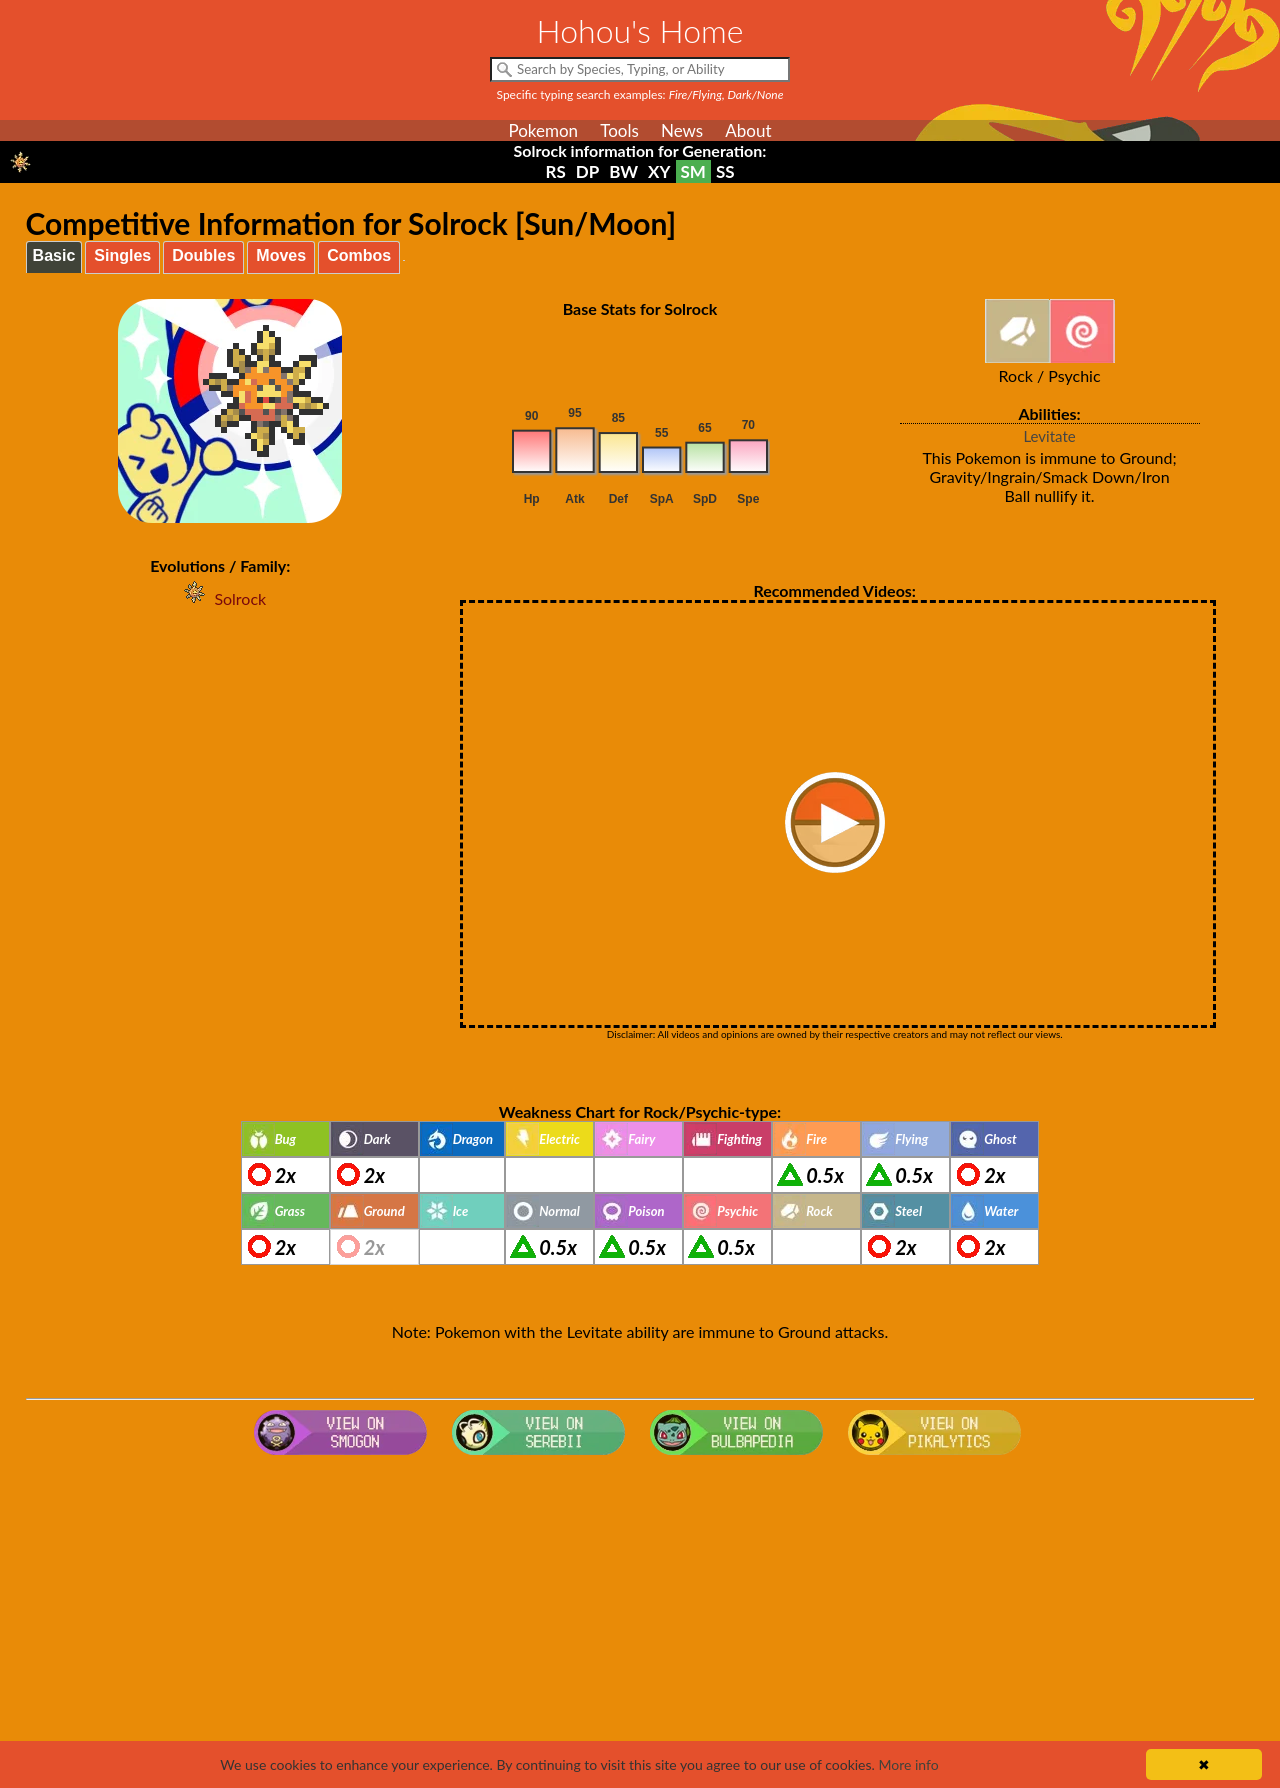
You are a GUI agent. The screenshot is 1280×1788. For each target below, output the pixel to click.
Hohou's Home (640, 30)
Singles (122, 255)
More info (908, 1764)
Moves (281, 255)
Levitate (1049, 436)
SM (693, 171)
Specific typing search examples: (640, 94)
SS (725, 171)
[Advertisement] (640, 1623)
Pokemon (543, 130)
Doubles (203, 255)
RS (555, 171)
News (682, 130)
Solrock (220, 598)
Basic (54, 255)
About (748, 130)
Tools (619, 130)
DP (587, 171)
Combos (359, 255)
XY (659, 171)
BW (623, 171)
